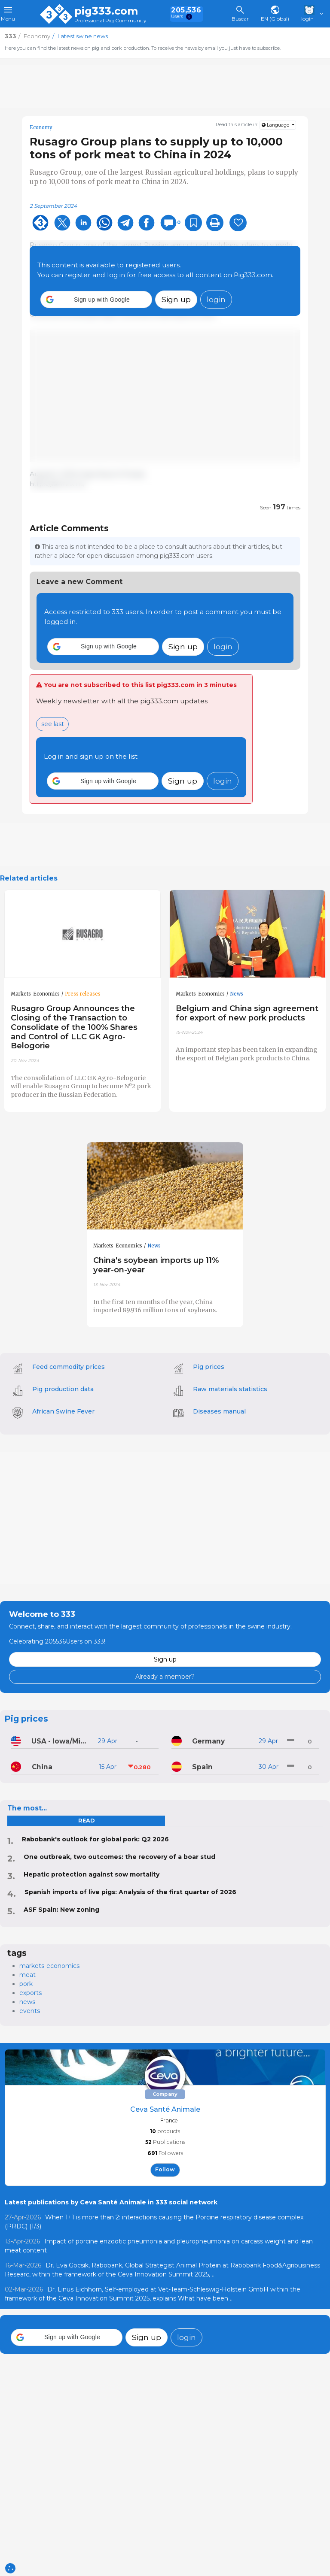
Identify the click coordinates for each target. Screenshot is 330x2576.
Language (276, 125)
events (29, 2011)
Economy (41, 127)
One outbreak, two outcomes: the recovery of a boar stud (119, 1857)
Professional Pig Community (110, 21)
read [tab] (86, 1820)
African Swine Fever (63, 1411)
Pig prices (208, 1367)
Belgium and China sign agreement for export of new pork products (247, 1013)
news (27, 2002)
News (236, 994)
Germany (208, 1741)
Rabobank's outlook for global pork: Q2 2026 (95, 1839)
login (216, 299)
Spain (202, 1767)
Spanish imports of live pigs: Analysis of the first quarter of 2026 (130, 1892)
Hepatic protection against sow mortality (91, 1874)
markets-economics (49, 1966)
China (42, 1767)
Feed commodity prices (68, 1367)
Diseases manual (219, 1411)
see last (52, 724)
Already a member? (165, 1676)
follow (165, 2169)
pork (26, 1984)
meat (27, 1975)
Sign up (176, 299)
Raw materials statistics (230, 1389)
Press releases (83, 994)
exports (30, 1993)
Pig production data (63, 1389)
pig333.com (106, 11)
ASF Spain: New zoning (61, 1909)
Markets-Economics (35, 994)
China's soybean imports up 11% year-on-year (156, 1264)
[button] (96, 299)
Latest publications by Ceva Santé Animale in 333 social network (111, 2202)
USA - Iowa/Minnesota (61, 1741)
